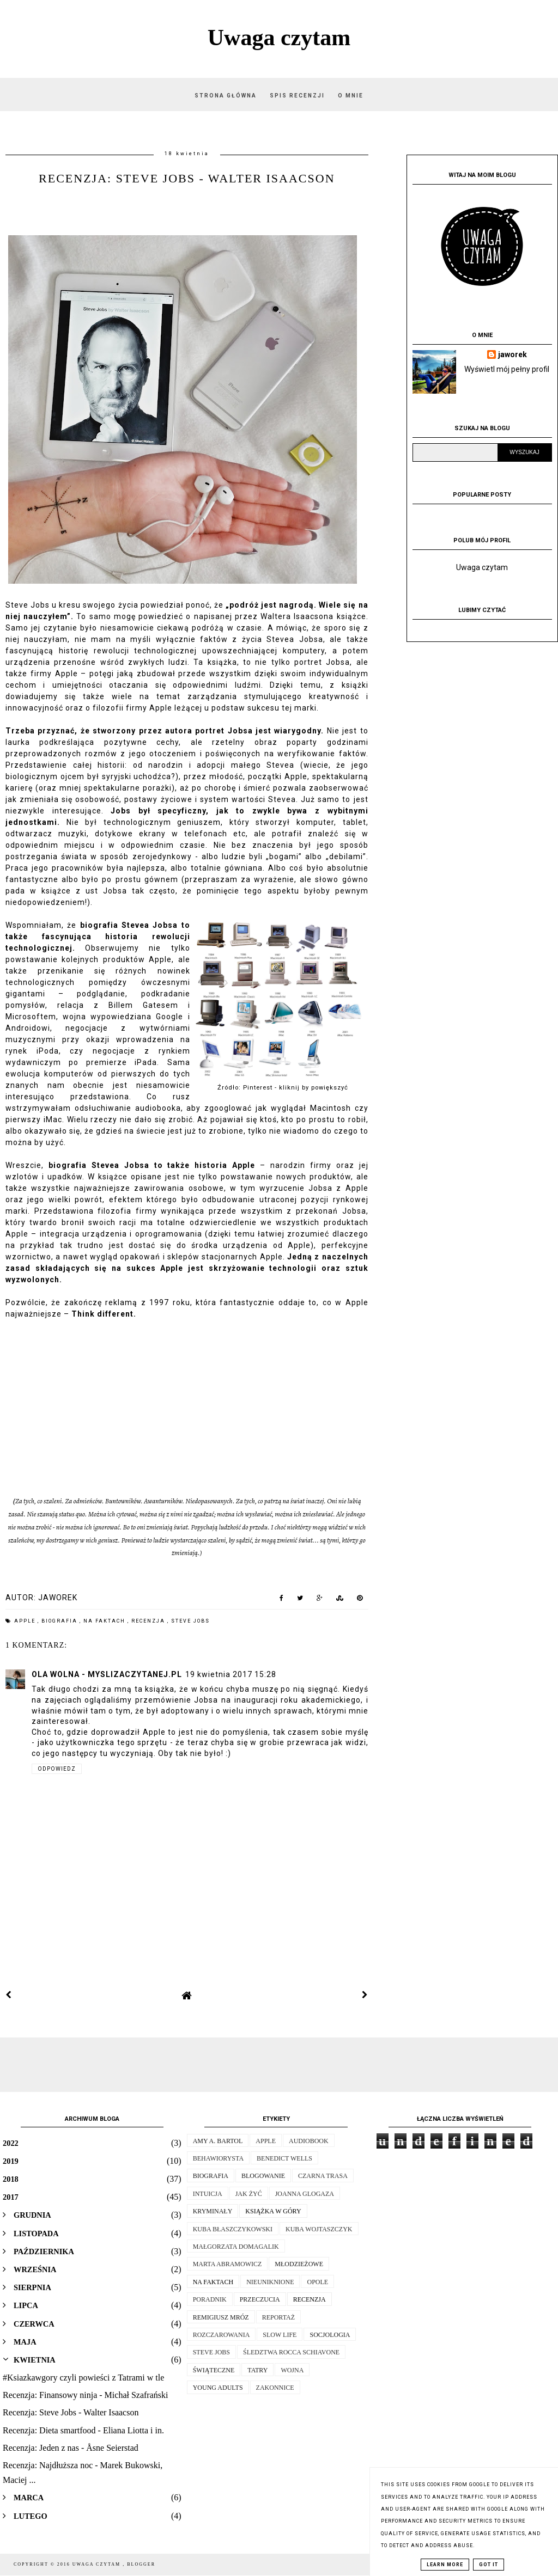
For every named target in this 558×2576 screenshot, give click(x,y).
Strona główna (226, 96)
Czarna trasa (323, 2176)
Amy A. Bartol (218, 2141)
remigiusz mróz (221, 2317)
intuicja (207, 2194)
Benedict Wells (284, 2158)
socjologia (330, 2335)
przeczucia (260, 2299)
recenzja (149, 1621)
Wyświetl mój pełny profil (506, 369)
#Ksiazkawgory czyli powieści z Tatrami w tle (83, 2377)
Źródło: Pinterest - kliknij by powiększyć (282, 1087)
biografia (60, 1621)
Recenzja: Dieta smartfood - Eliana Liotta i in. (83, 2430)
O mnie (350, 96)
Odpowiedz (57, 1769)
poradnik (210, 2299)
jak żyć (248, 2194)
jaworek (512, 354)
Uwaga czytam (279, 37)
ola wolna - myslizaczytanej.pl (107, 1674)
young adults (218, 2387)
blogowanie (263, 2176)
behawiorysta (218, 2158)
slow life (279, 2335)
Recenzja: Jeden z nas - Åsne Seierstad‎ (70, 2447)
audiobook (309, 2141)
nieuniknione (270, 2282)
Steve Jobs (190, 1621)
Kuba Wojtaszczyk (319, 2229)
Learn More (445, 2564)
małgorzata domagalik (236, 2246)
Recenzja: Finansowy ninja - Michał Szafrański (85, 2395)
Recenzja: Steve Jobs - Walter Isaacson (70, 2412)
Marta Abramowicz (227, 2264)
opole (317, 2282)
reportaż (278, 2317)
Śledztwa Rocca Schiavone (291, 2352)
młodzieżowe (299, 2264)
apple (26, 1621)
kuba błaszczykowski (232, 2229)
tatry (257, 2370)
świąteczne (214, 2370)
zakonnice (275, 2387)
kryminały (213, 2211)
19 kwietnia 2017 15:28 (230, 1674)
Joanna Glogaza (304, 2194)
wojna (292, 2370)
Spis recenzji (298, 96)
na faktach (105, 1621)
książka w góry (273, 2211)
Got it (488, 2564)
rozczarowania (221, 2335)
